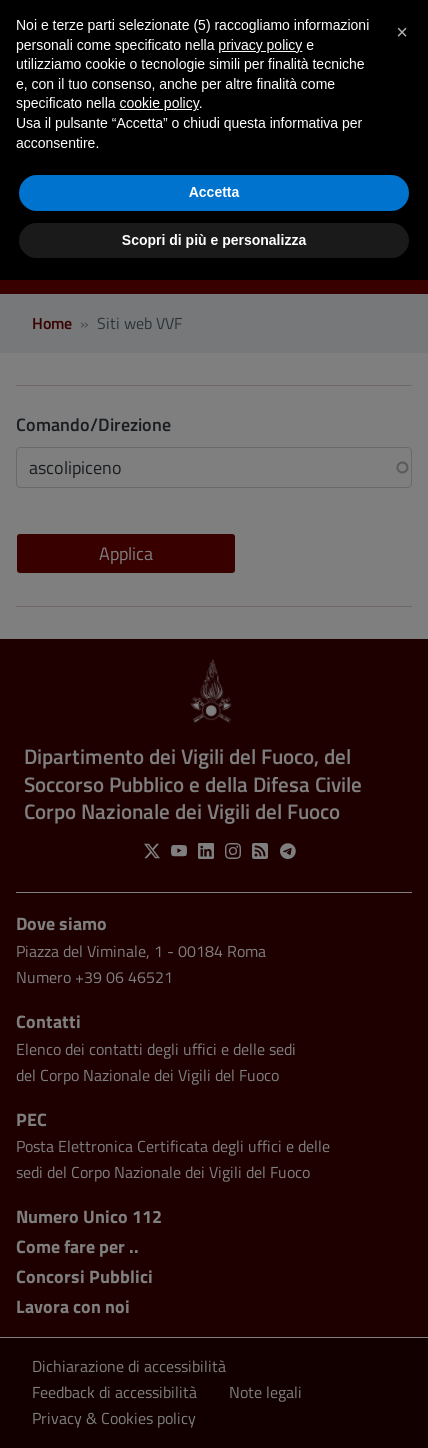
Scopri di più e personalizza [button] (214, 240)
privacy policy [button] (260, 45)
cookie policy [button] (159, 103)
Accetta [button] (214, 192)
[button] (402, 32)
